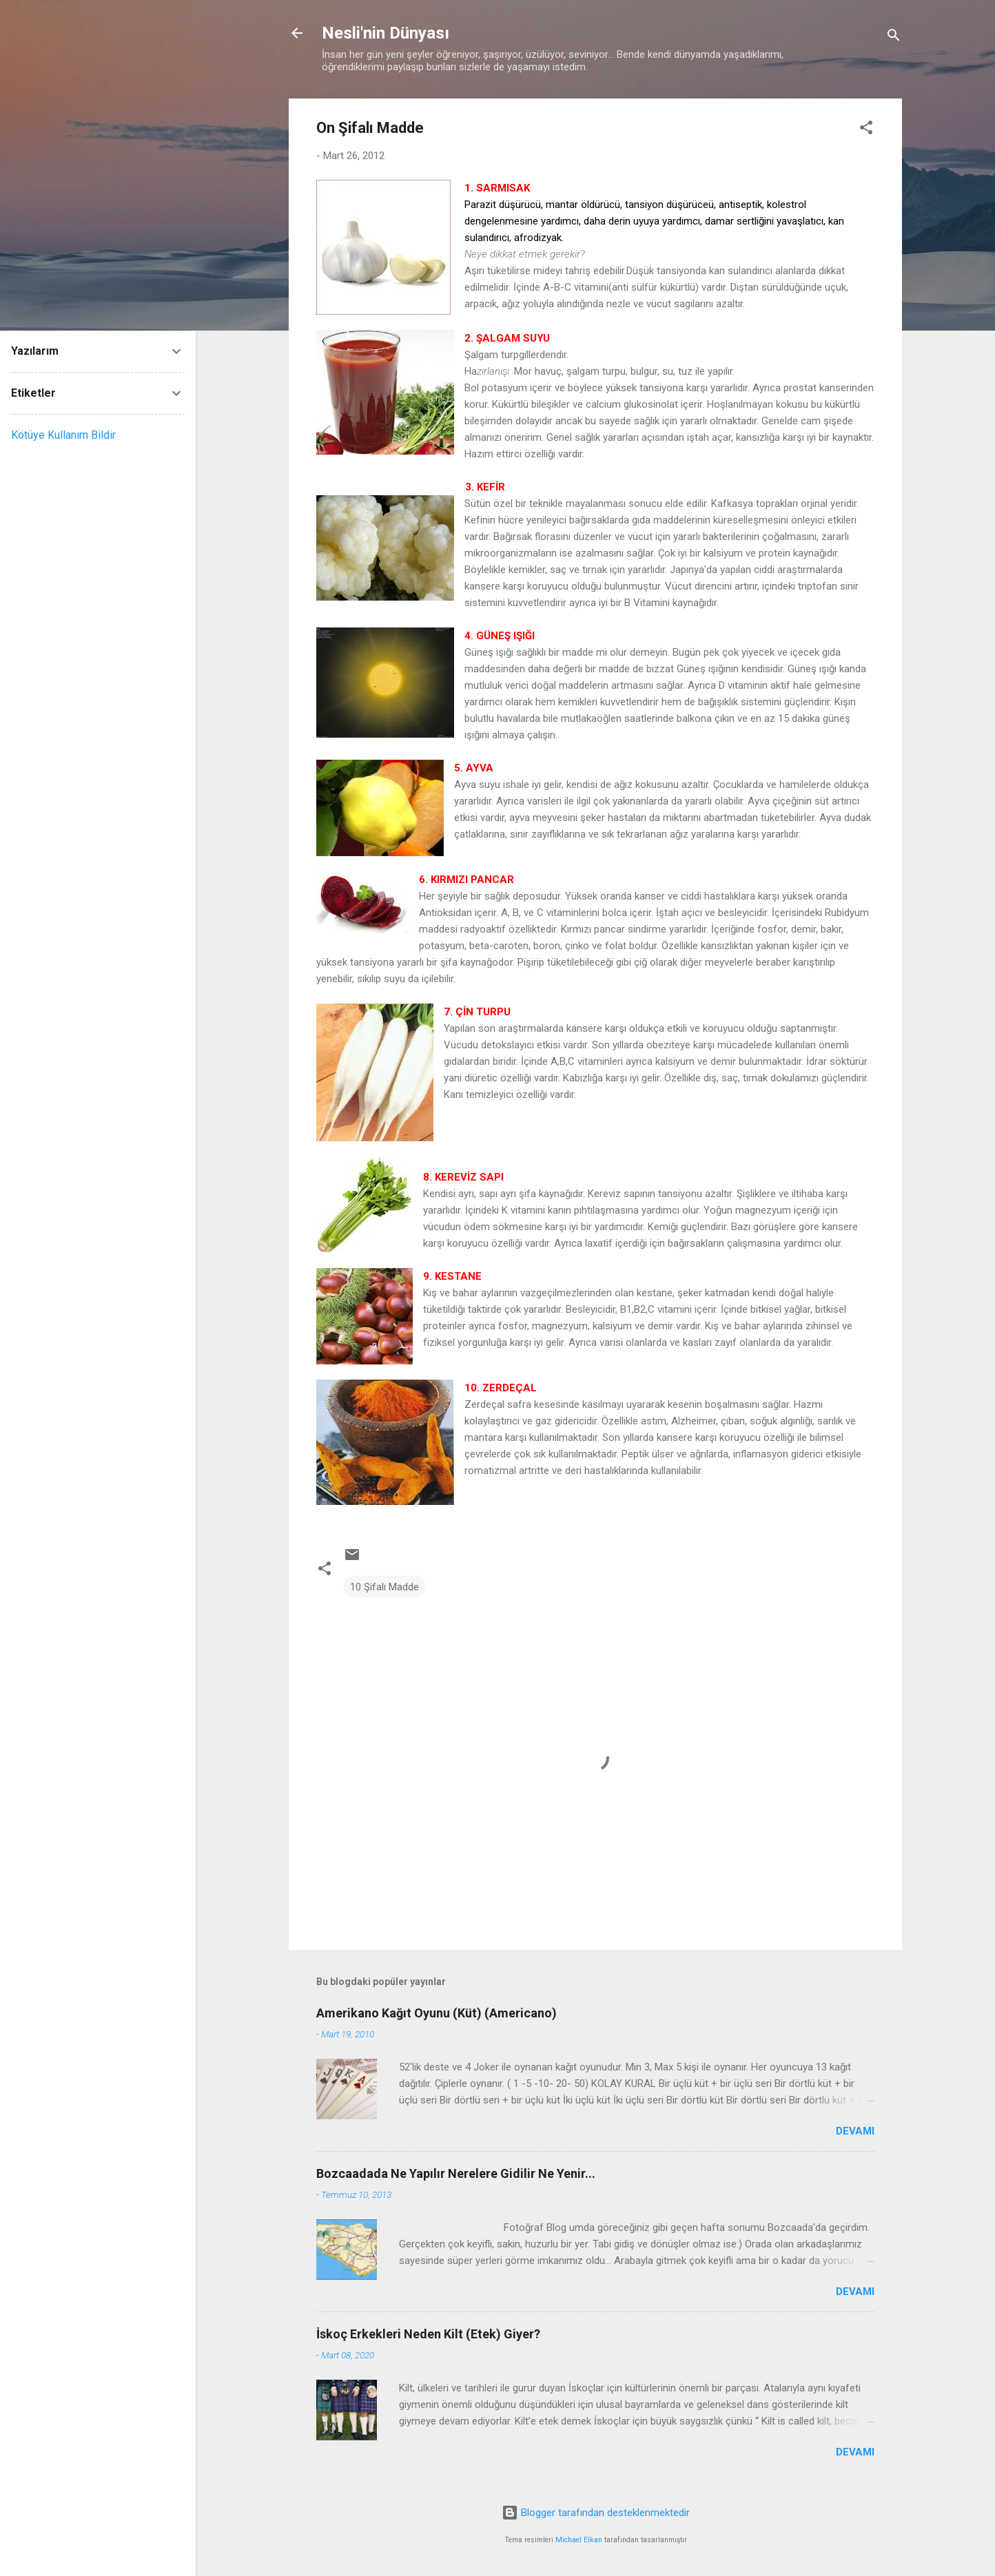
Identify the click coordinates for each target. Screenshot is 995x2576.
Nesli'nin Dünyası (385, 33)
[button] (866, 130)
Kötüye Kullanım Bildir (63, 435)
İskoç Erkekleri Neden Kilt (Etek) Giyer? (428, 2334)
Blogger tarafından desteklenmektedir (596, 2512)
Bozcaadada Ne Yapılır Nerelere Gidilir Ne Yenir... (455, 2173)
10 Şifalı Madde (384, 1587)
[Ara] (893, 38)
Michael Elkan (578, 2539)
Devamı (855, 2131)
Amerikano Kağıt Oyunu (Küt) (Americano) (436, 2013)
